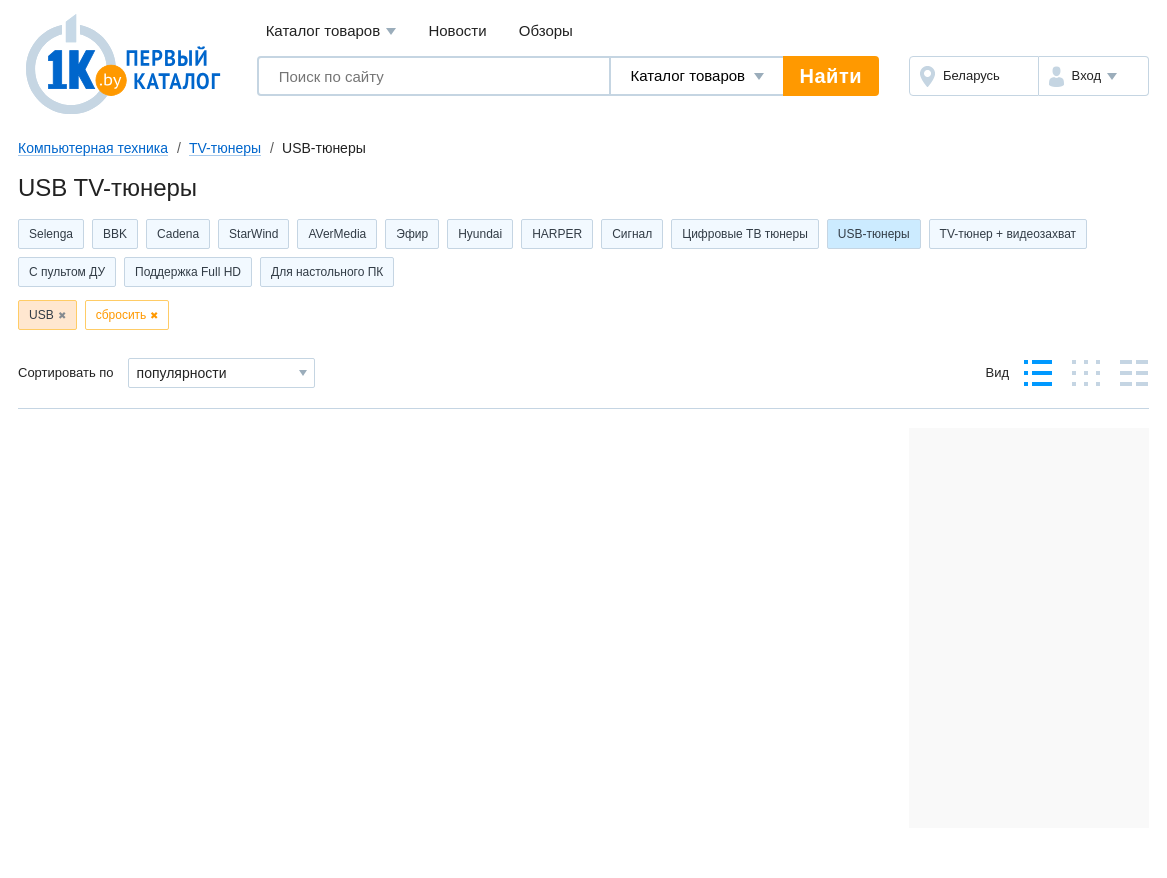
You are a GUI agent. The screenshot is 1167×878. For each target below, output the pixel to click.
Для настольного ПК (327, 272)
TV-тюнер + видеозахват (1008, 234)
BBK (115, 234)
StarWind (253, 234)
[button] (1093, 76)
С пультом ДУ (67, 272)
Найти (831, 76)
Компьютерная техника (93, 148)
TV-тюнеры (225, 148)
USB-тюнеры (874, 234)
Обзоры (546, 30)
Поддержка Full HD (188, 272)
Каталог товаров (331, 31)
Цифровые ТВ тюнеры (745, 234)
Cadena (178, 234)
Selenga (51, 234)
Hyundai (480, 234)
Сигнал (632, 234)
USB (41, 315)
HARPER (557, 234)
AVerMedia (337, 234)
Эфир (412, 234)
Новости (457, 30)
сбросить (121, 315)
